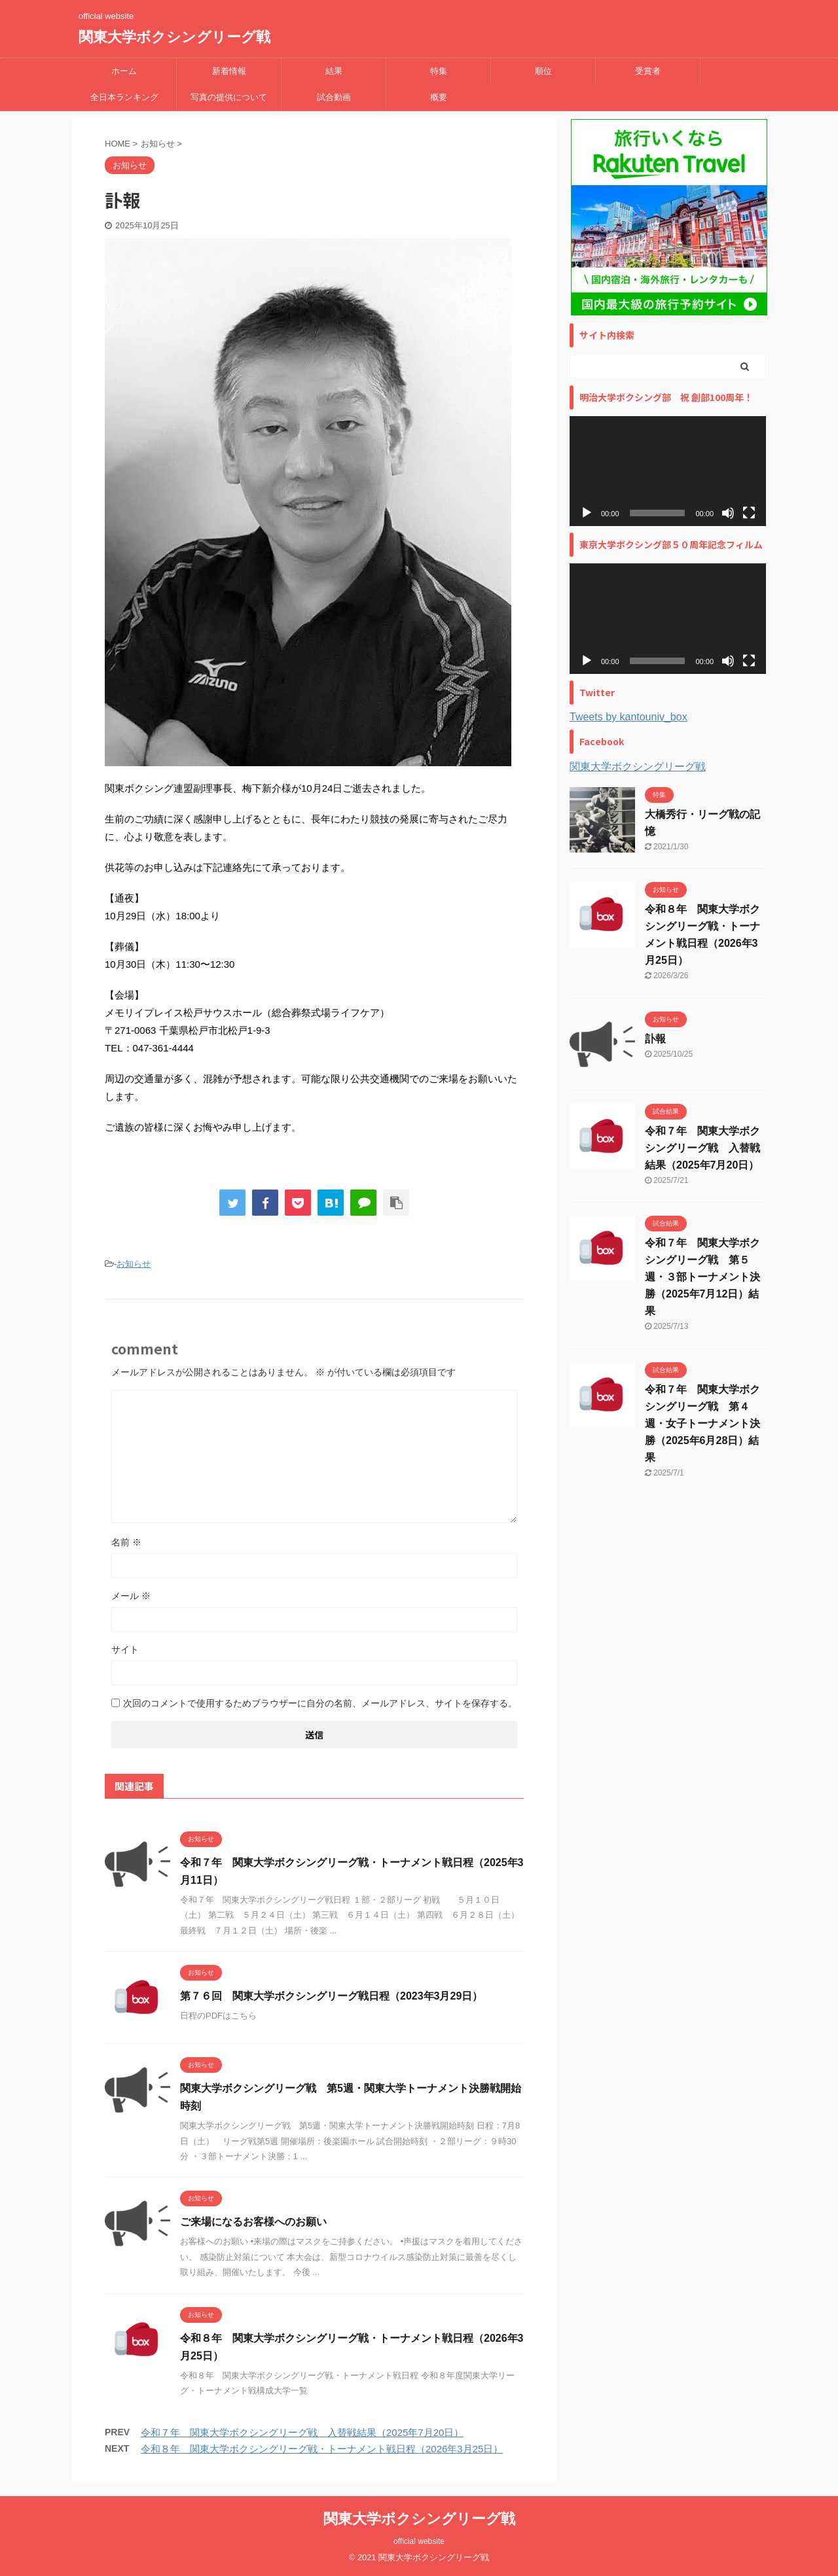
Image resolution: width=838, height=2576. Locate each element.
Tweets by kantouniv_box (628, 716)
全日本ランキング (124, 97)
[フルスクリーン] (749, 513)
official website (419, 2541)
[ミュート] (728, 513)
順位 (543, 71)
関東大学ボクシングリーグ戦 (174, 37)
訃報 (655, 1038)
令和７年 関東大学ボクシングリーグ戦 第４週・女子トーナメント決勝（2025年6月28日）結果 (702, 1423)
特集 (438, 71)
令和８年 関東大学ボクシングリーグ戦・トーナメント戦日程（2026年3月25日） (322, 2448)
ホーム (124, 71)
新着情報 (229, 71)
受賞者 (648, 71)
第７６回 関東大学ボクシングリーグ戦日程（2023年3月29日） (331, 1996)
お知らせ (134, 1264)
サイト (125, 1649)
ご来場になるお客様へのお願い (253, 2221)
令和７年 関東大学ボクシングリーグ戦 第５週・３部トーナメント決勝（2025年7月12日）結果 (702, 1276)
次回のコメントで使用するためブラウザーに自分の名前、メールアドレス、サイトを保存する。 (320, 1703)
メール (131, 1596)
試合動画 (334, 97)
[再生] (586, 513)
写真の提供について (229, 97)
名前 (126, 1542)
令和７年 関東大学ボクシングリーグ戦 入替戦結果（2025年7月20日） (302, 2432)
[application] (668, 471)
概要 (438, 97)
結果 (333, 71)
